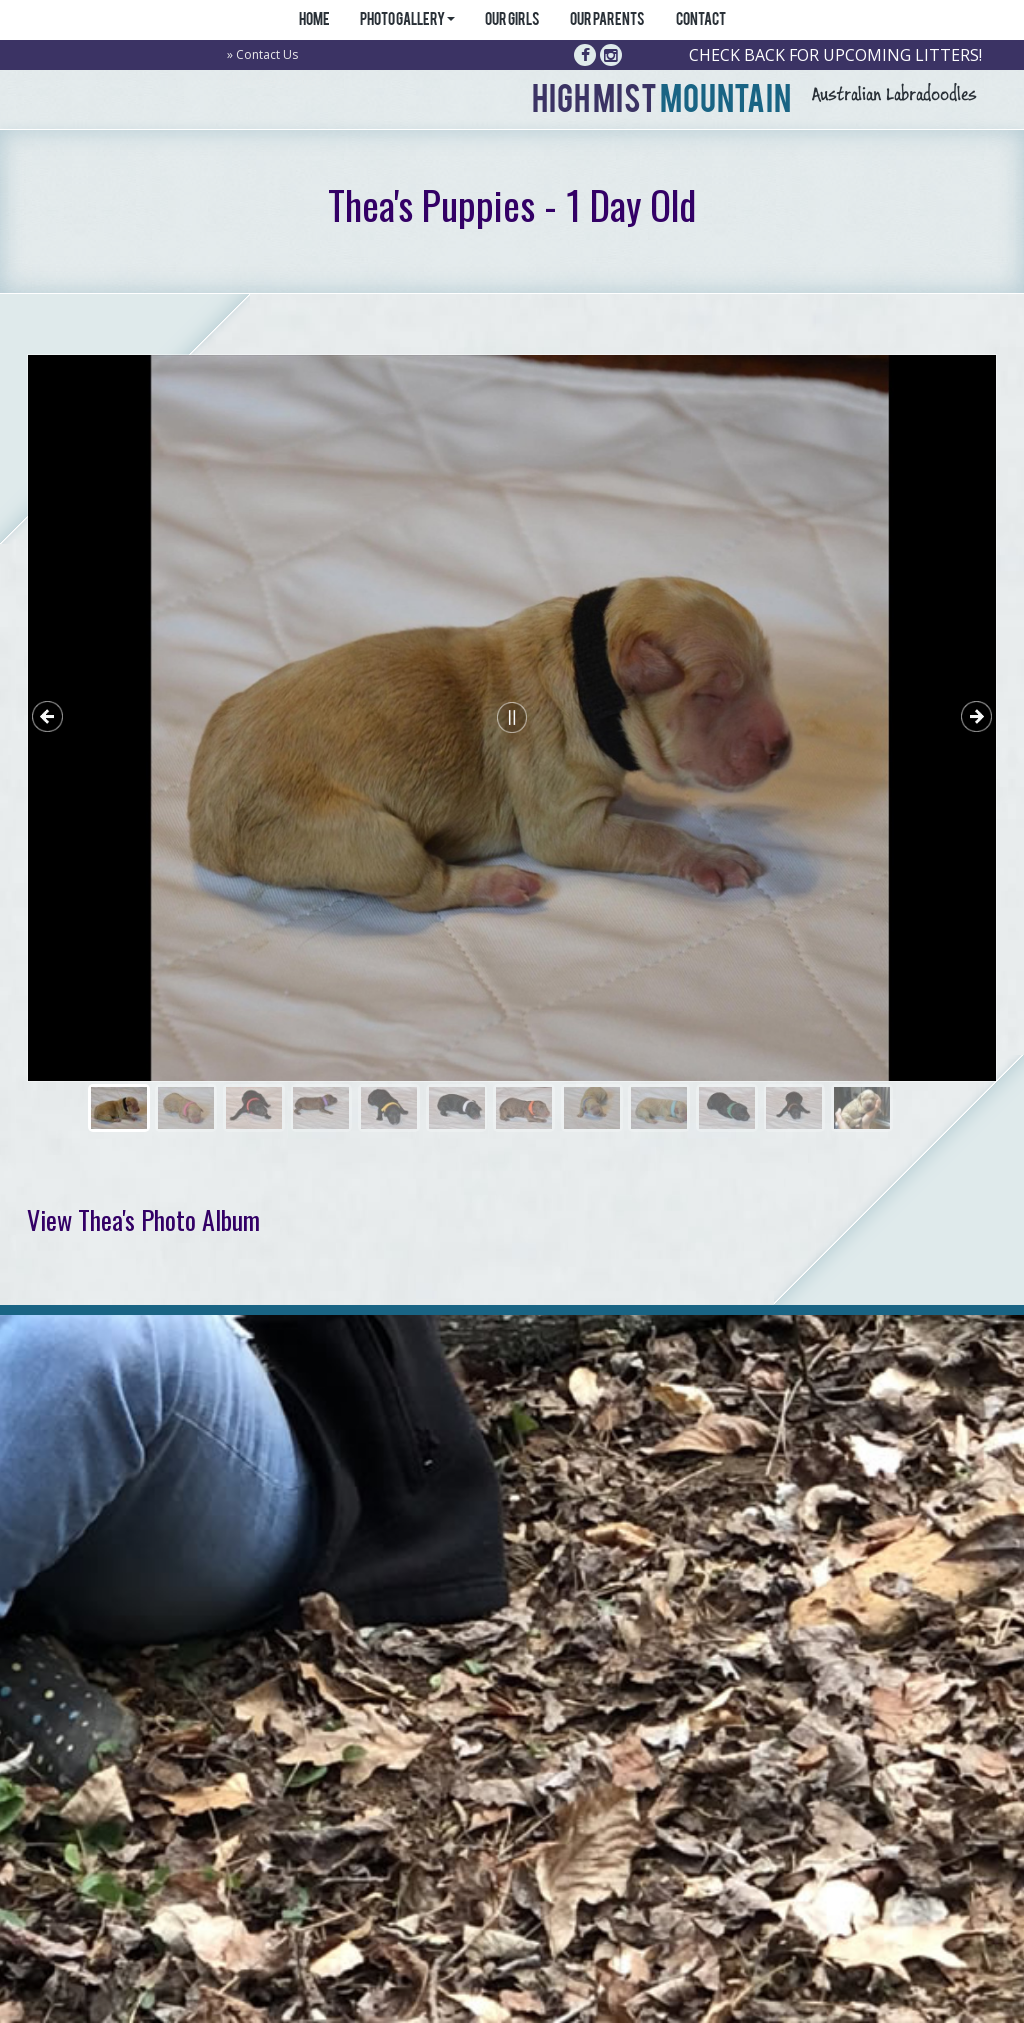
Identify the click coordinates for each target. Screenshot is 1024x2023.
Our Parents (607, 21)
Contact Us (267, 54)
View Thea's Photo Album (143, 1219)
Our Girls (512, 21)
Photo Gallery (407, 21)
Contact (700, 21)
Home (314, 21)
